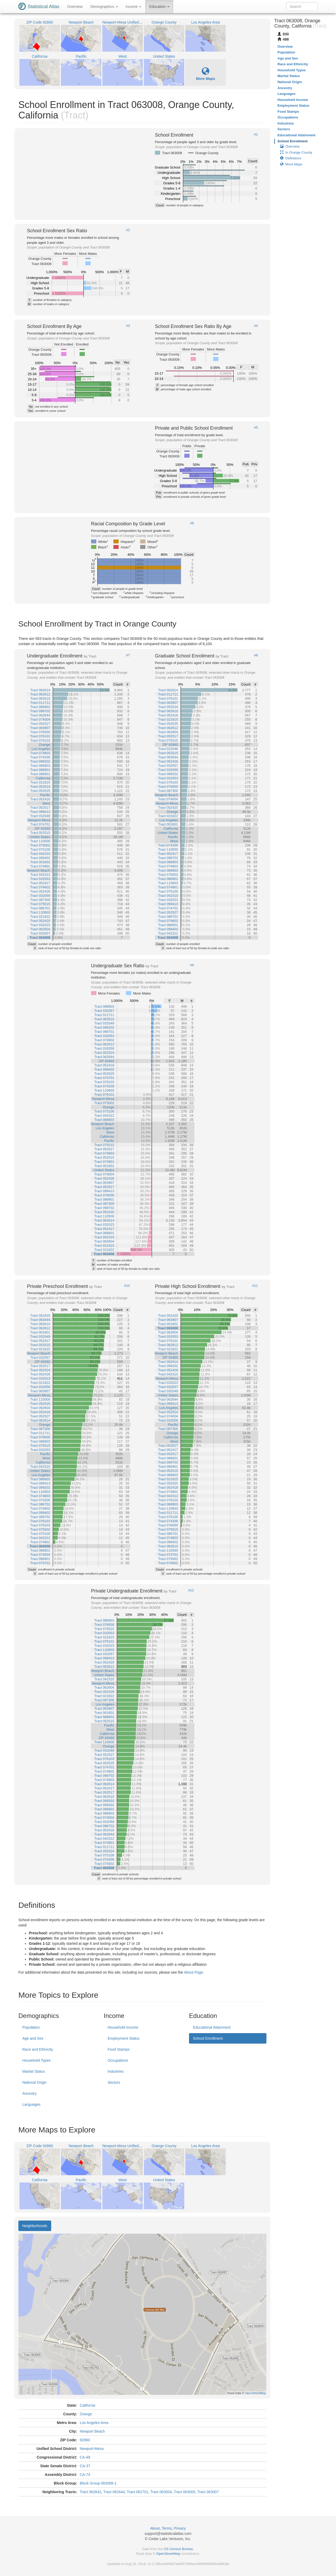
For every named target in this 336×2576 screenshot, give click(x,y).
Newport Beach (92, 2431)
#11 (255, 1286)
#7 (128, 655)
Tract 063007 (208, 2492)
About (155, 2528)
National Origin (34, 2082)
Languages (31, 2104)
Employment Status (123, 2038)
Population (31, 2027)
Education (159, 6)
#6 (192, 523)
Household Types (36, 2060)
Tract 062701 (137, 2492)
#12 (191, 1590)
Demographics (104, 6)
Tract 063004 (161, 2492)
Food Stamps (118, 2049)
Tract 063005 (184, 2492)
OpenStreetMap (168, 2554)
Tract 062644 (114, 2492)
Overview (74, 6)
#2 (128, 230)
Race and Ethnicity (37, 2049)
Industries (116, 2071)
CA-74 (85, 2474)
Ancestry (29, 2093)
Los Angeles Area (94, 2423)
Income (133, 6)
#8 (256, 655)
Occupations (118, 2060)
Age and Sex (32, 2038)
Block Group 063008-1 (98, 2483)
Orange (86, 2414)
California (87, 2405)
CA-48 (85, 2457)
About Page (193, 1972)
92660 (85, 2440)
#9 (192, 965)
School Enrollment (208, 2038)
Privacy (180, 2528)
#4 (256, 326)
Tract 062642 (90, 2492)
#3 (128, 326)
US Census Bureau (178, 2549)
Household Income (123, 2027)
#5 (256, 427)
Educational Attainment (211, 2027)
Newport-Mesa (92, 2449)
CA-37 (85, 2466)
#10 (127, 1286)
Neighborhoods (34, 2226)
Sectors (114, 2082)
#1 (256, 134)
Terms (167, 2528)
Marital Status (33, 2071)
